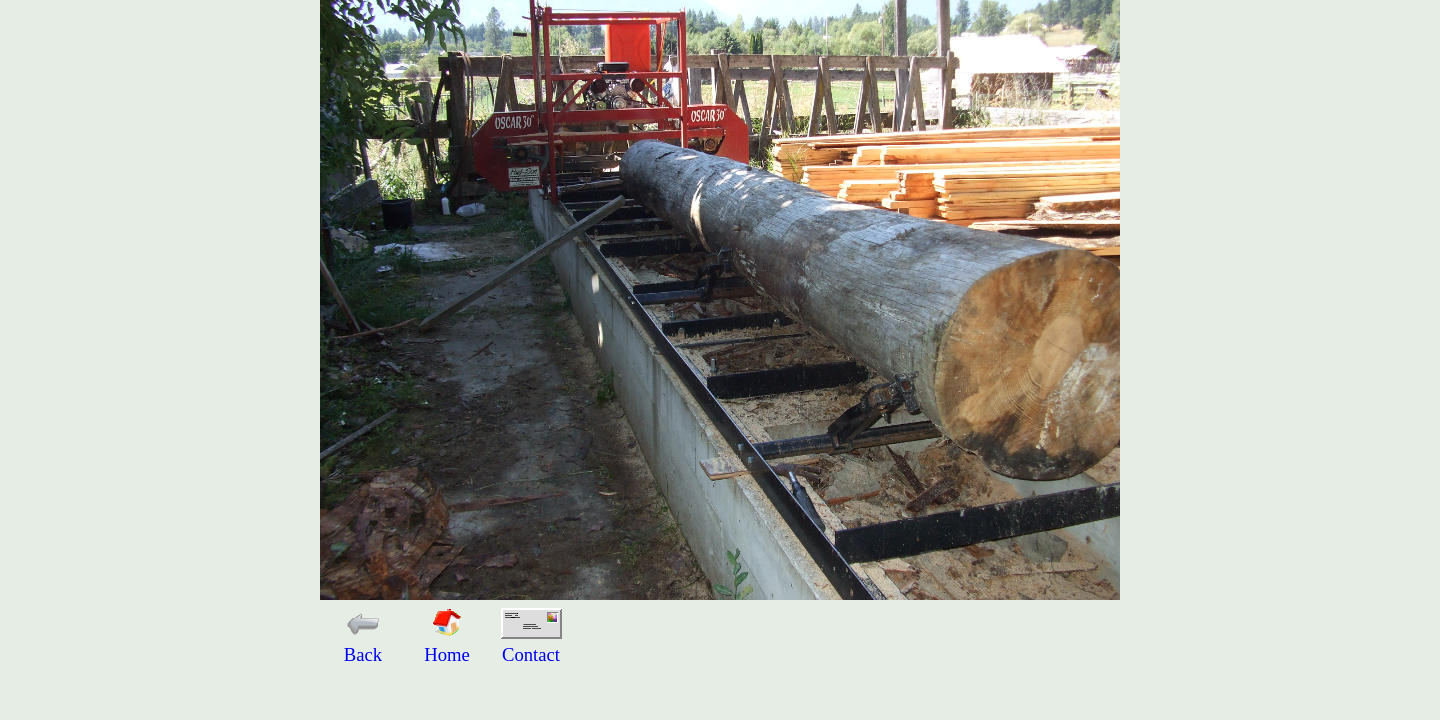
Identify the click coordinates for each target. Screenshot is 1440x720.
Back (363, 643)
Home (447, 643)
